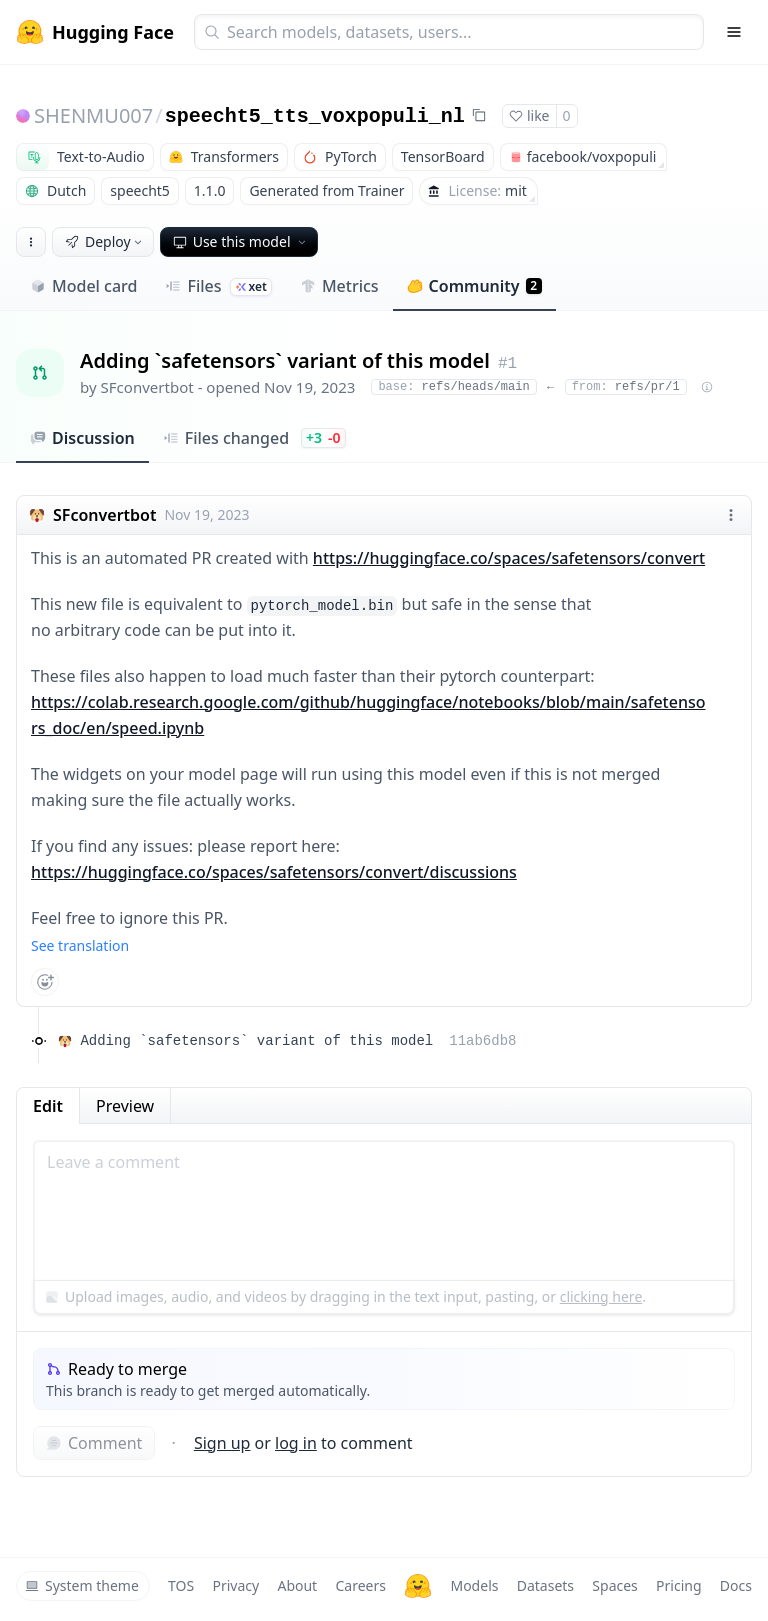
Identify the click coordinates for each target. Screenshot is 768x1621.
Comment (94, 1443)
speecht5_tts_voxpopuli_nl (315, 116)
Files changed (254, 438)
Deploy (105, 241)
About (297, 1585)
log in (296, 1443)
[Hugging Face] (418, 1586)
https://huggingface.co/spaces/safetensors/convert (509, 558)
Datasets (545, 1585)
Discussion (82, 438)
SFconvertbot (147, 387)
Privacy (235, 1585)
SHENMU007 (93, 115)
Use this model (241, 241)
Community (474, 286)
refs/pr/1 (626, 387)
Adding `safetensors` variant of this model (298, 1041)
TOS (181, 1585)
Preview (125, 1106)
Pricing (678, 1585)
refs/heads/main (453, 387)
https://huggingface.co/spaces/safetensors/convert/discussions (274, 872)
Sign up (222, 1443)
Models (474, 1585)
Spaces (614, 1585)
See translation (80, 945)
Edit (48, 1106)
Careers (360, 1585)
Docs (736, 1585)
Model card (83, 286)
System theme (82, 1585)
